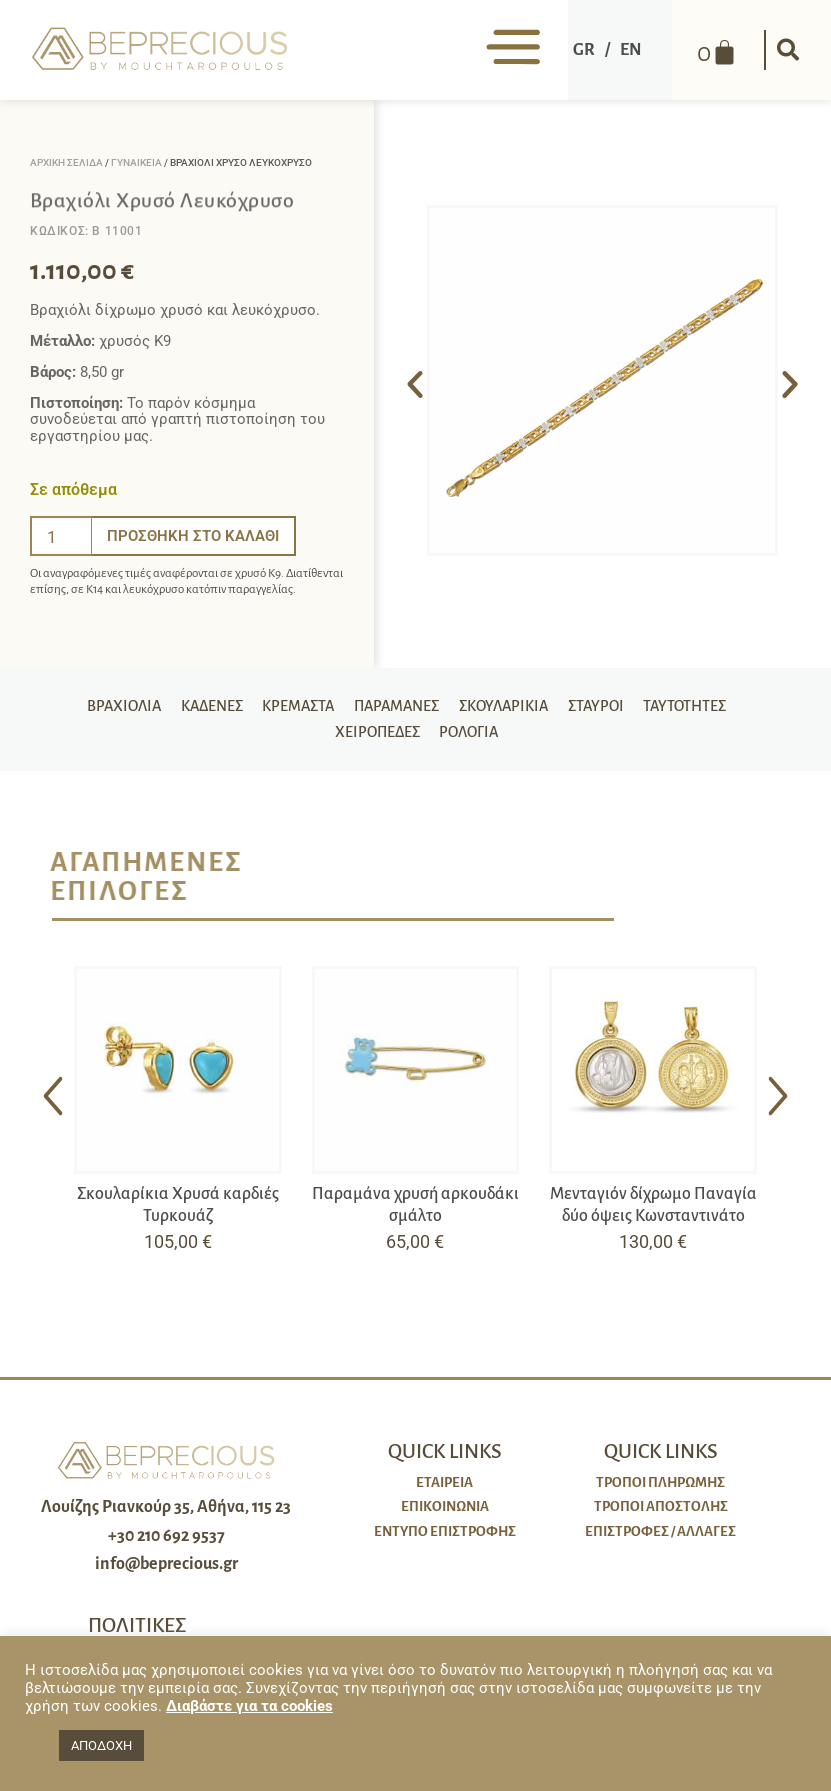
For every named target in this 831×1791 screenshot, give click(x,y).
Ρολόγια (471, 741)
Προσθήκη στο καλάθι (193, 536)
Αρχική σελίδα (66, 162)
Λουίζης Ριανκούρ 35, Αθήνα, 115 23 (166, 1518)
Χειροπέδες (373, 741)
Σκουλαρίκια (510, 709)
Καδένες (199, 709)
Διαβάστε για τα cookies (249, 1706)
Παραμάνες (396, 709)
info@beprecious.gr (166, 1576)
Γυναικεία (136, 162)
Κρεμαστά (291, 709)
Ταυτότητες (702, 709)
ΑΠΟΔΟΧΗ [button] (101, 1745)
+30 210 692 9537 (166, 1547)
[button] (786, 50)
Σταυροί (608, 709)
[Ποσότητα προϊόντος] (61, 536)
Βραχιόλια (107, 709)
